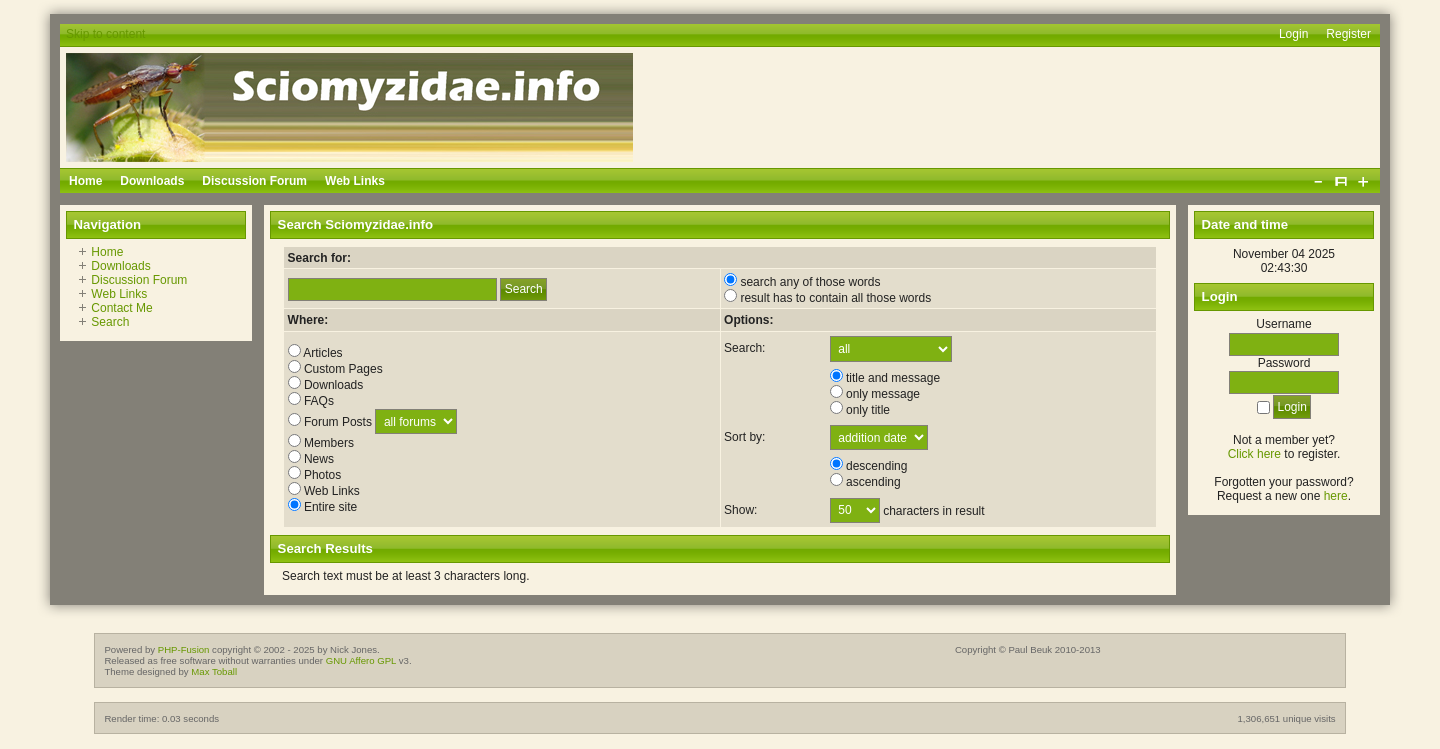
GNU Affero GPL (361, 660)
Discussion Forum (139, 280)
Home (107, 252)
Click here (1254, 454)
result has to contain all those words (827, 298)
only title (860, 410)
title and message (885, 378)
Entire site (323, 507)
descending (869, 466)
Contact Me (121, 308)
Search (110, 322)
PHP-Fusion (184, 649)
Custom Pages (335, 369)
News (311, 459)
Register (1348, 34)
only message (875, 394)
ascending (865, 482)
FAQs (311, 401)
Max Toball (214, 671)
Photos (315, 475)
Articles (315, 353)
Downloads (120, 266)
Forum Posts (330, 422)
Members (321, 443)
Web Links (119, 294)
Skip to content (105, 34)
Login (1293, 34)
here (1336, 496)
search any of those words (802, 282)
